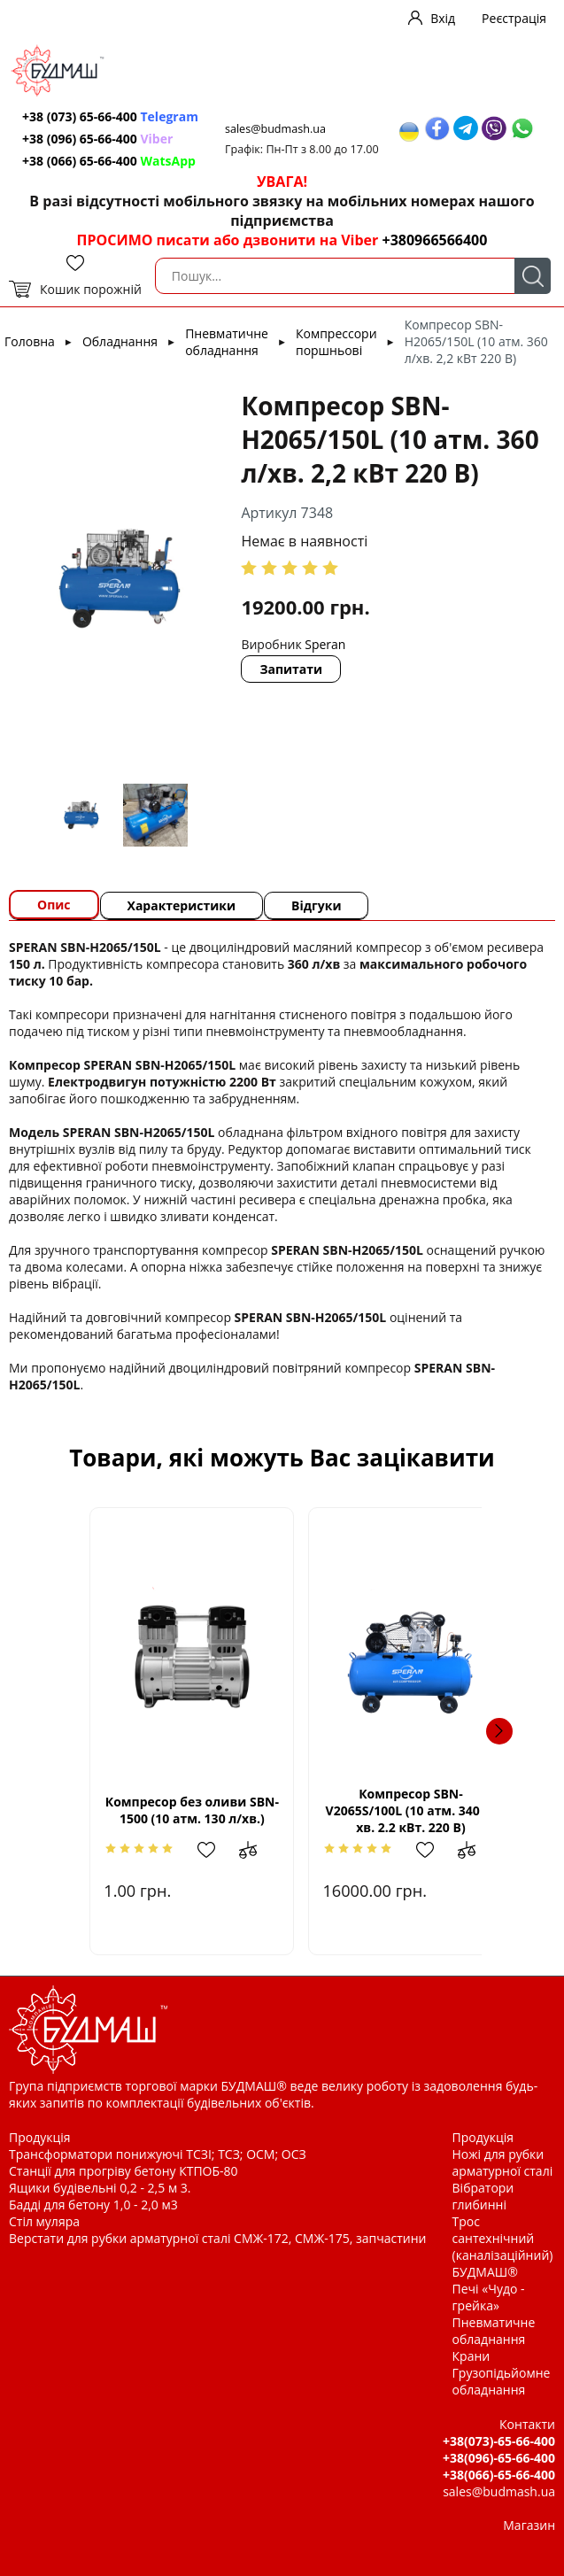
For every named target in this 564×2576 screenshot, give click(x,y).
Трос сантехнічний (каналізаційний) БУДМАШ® (502, 2246)
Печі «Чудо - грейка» (488, 2297)
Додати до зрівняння (233, 1850)
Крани (471, 2356)
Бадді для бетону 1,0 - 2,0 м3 (93, 2204)
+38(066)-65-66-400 (499, 2474)
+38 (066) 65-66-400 (109, 160)
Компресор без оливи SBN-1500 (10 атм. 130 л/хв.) (161, 1810)
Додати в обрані (188, 1850)
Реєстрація (514, 18)
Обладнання (120, 341)
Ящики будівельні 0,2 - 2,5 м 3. (99, 2187)
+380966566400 (434, 240)
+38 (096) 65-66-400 (97, 138)
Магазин (529, 2525)
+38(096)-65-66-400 (499, 2457)
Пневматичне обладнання (226, 342)
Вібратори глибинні (483, 2196)
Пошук (532, 276)
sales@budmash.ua (275, 128)
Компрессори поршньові (336, 342)
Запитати (290, 669)
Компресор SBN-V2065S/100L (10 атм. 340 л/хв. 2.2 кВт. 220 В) (403, 1810)
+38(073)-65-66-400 (499, 2441)
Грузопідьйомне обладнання (501, 2381)
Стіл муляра (44, 2221)
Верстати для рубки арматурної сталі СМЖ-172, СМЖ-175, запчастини (217, 2238)
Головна (29, 341)
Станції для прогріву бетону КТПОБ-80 (123, 2170)
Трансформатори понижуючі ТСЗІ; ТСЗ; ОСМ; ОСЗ (157, 2154)
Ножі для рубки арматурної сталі (502, 2162)
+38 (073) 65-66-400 (110, 116)
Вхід (442, 18)
